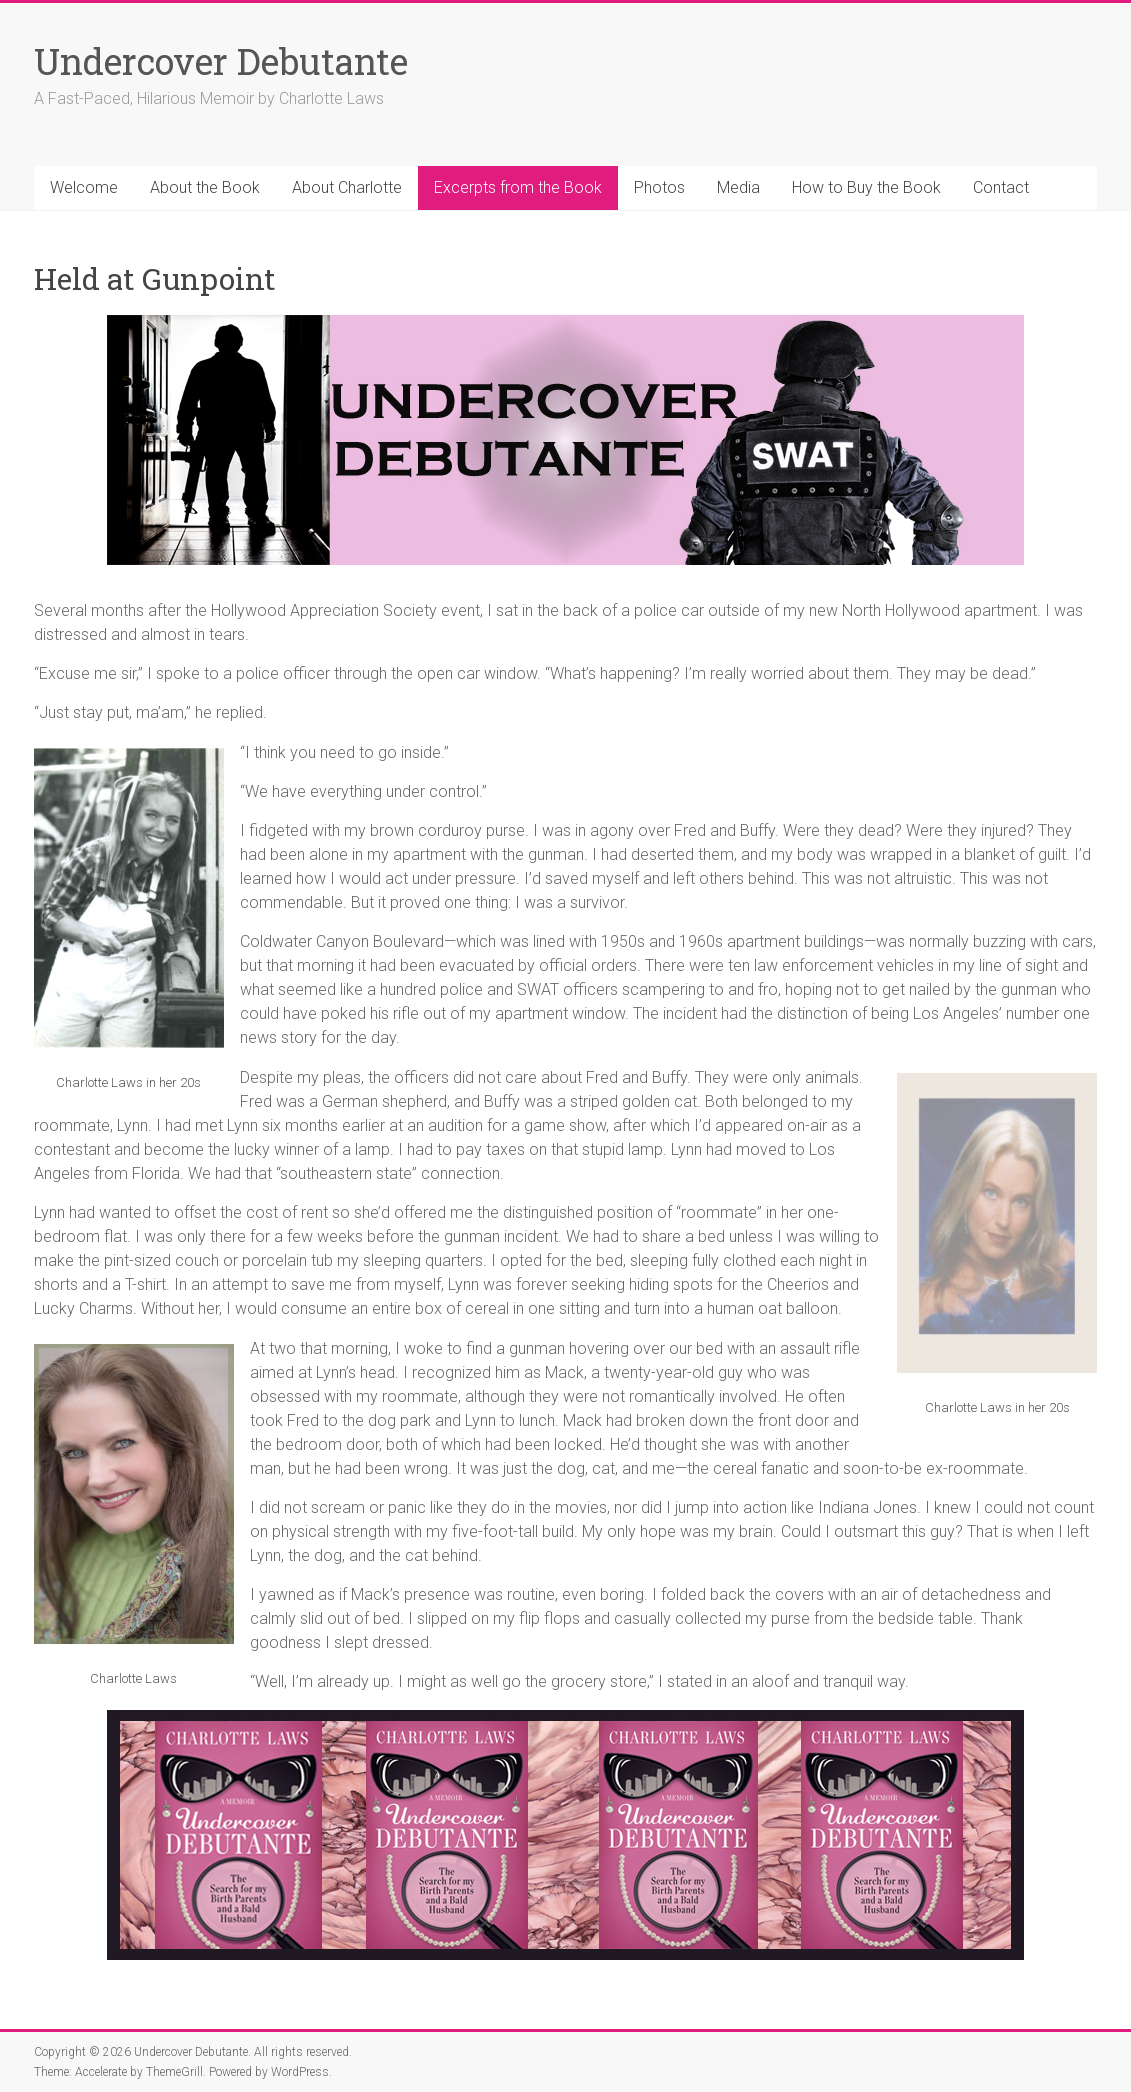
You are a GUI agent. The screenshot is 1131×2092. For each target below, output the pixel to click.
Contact (1001, 187)
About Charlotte (347, 187)
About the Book (205, 187)
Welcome (84, 187)
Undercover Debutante (221, 61)
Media (738, 187)
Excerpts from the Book (518, 187)
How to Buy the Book (866, 187)
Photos (659, 187)
